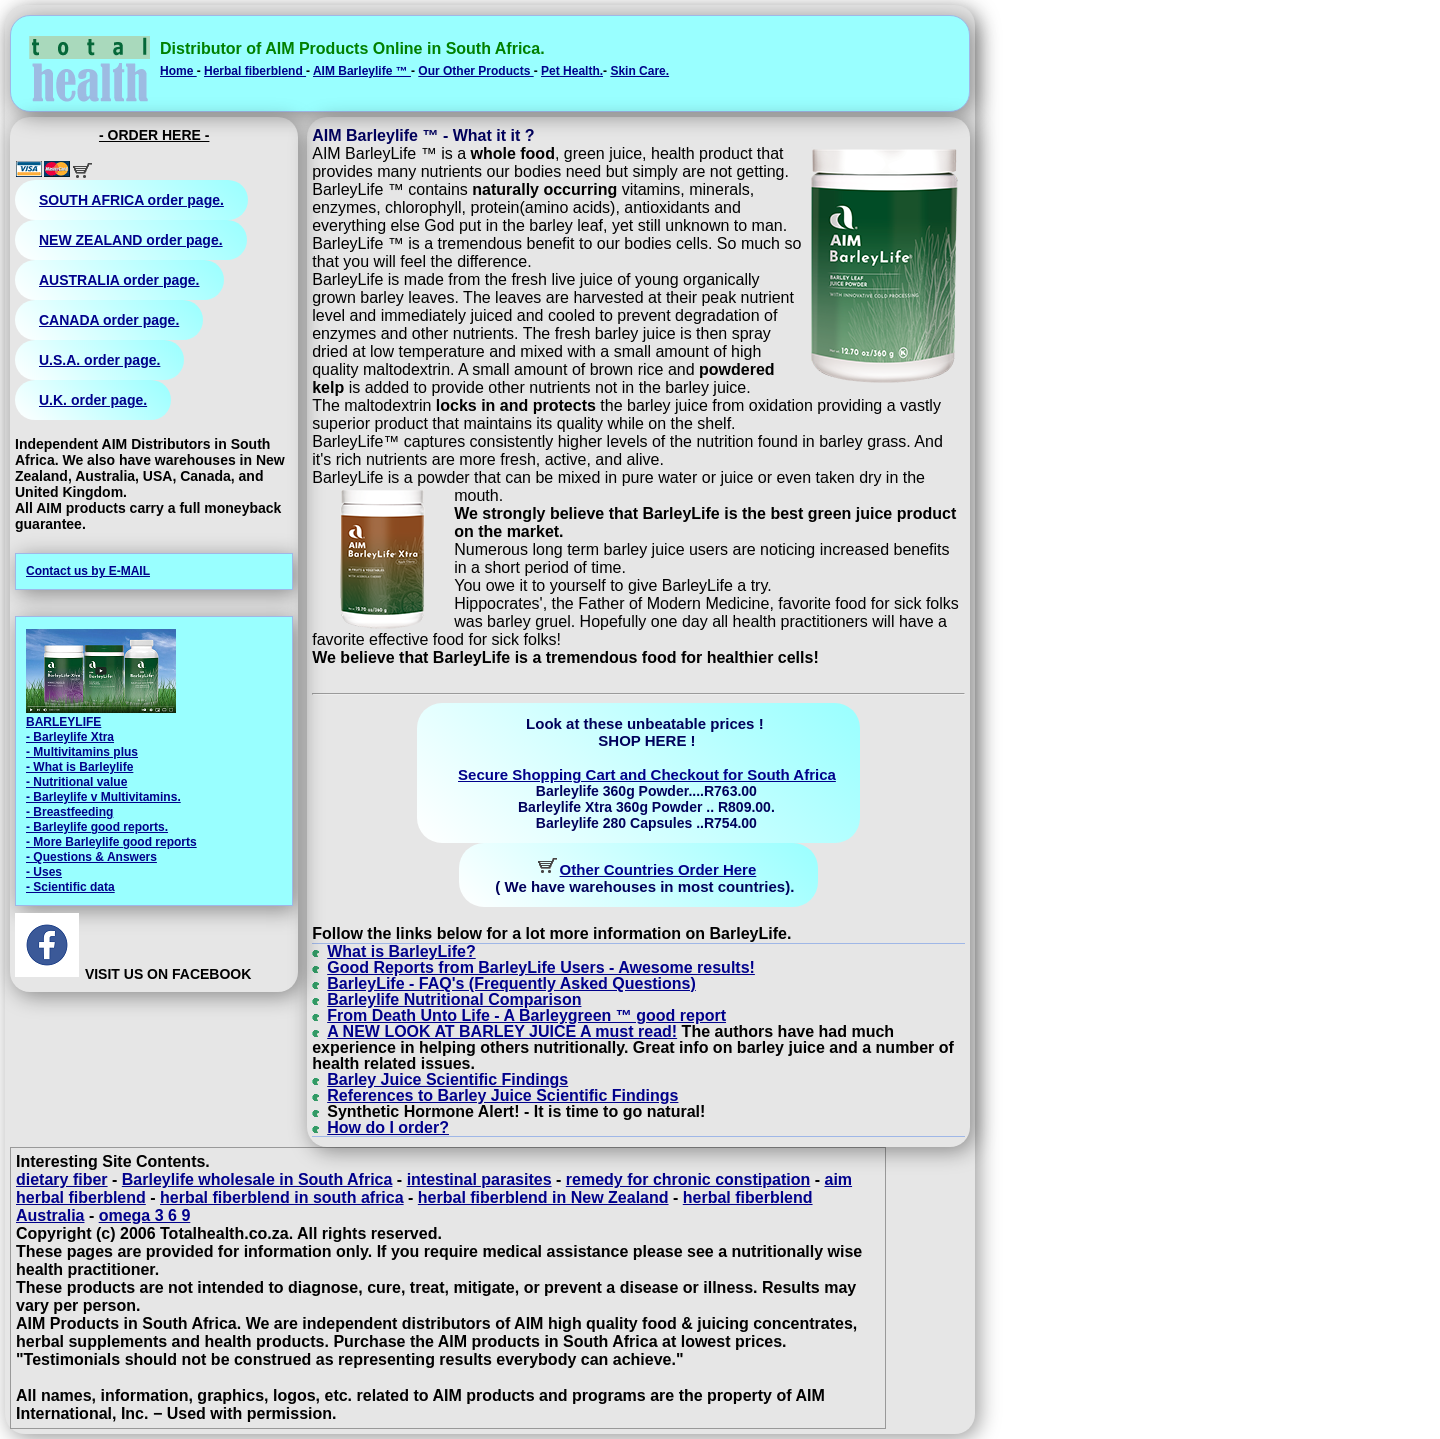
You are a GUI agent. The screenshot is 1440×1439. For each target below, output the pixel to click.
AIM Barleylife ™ (362, 71)
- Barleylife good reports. (97, 827)
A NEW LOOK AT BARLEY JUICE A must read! (502, 1031)
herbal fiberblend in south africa (282, 1197)
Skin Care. (639, 71)
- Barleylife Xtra (70, 737)
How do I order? (388, 1127)
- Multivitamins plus (82, 752)
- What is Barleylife (79, 767)
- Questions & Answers (91, 857)
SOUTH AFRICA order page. (131, 200)
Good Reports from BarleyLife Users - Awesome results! (541, 967)
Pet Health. (572, 71)
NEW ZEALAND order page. (131, 240)
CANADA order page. (109, 320)
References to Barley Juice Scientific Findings (502, 1095)
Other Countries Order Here (658, 869)
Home (178, 71)
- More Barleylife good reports (111, 842)
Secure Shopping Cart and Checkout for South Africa (647, 774)
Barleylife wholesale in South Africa (257, 1179)
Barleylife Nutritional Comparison (454, 999)
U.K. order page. (93, 400)
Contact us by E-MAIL (88, 571)
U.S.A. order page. (99, 360)
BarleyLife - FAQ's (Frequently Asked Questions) (511, 983)
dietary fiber (62, 1179)
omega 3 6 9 (145, 1215)
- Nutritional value (76, 782)
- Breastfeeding (69, 812)
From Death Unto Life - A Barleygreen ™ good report (526, 1015)
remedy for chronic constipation (688, 1179)
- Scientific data (70, 887)
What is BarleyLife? (401, 951)
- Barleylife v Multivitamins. (103, 797)
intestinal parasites (479, 1179)
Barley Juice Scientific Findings (447, 1079)
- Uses (44, 872)
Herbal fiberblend (255, 71)
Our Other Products (475, 71)
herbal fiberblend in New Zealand (543, 1197)
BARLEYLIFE (63, 722)
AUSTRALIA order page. (119, 280)
